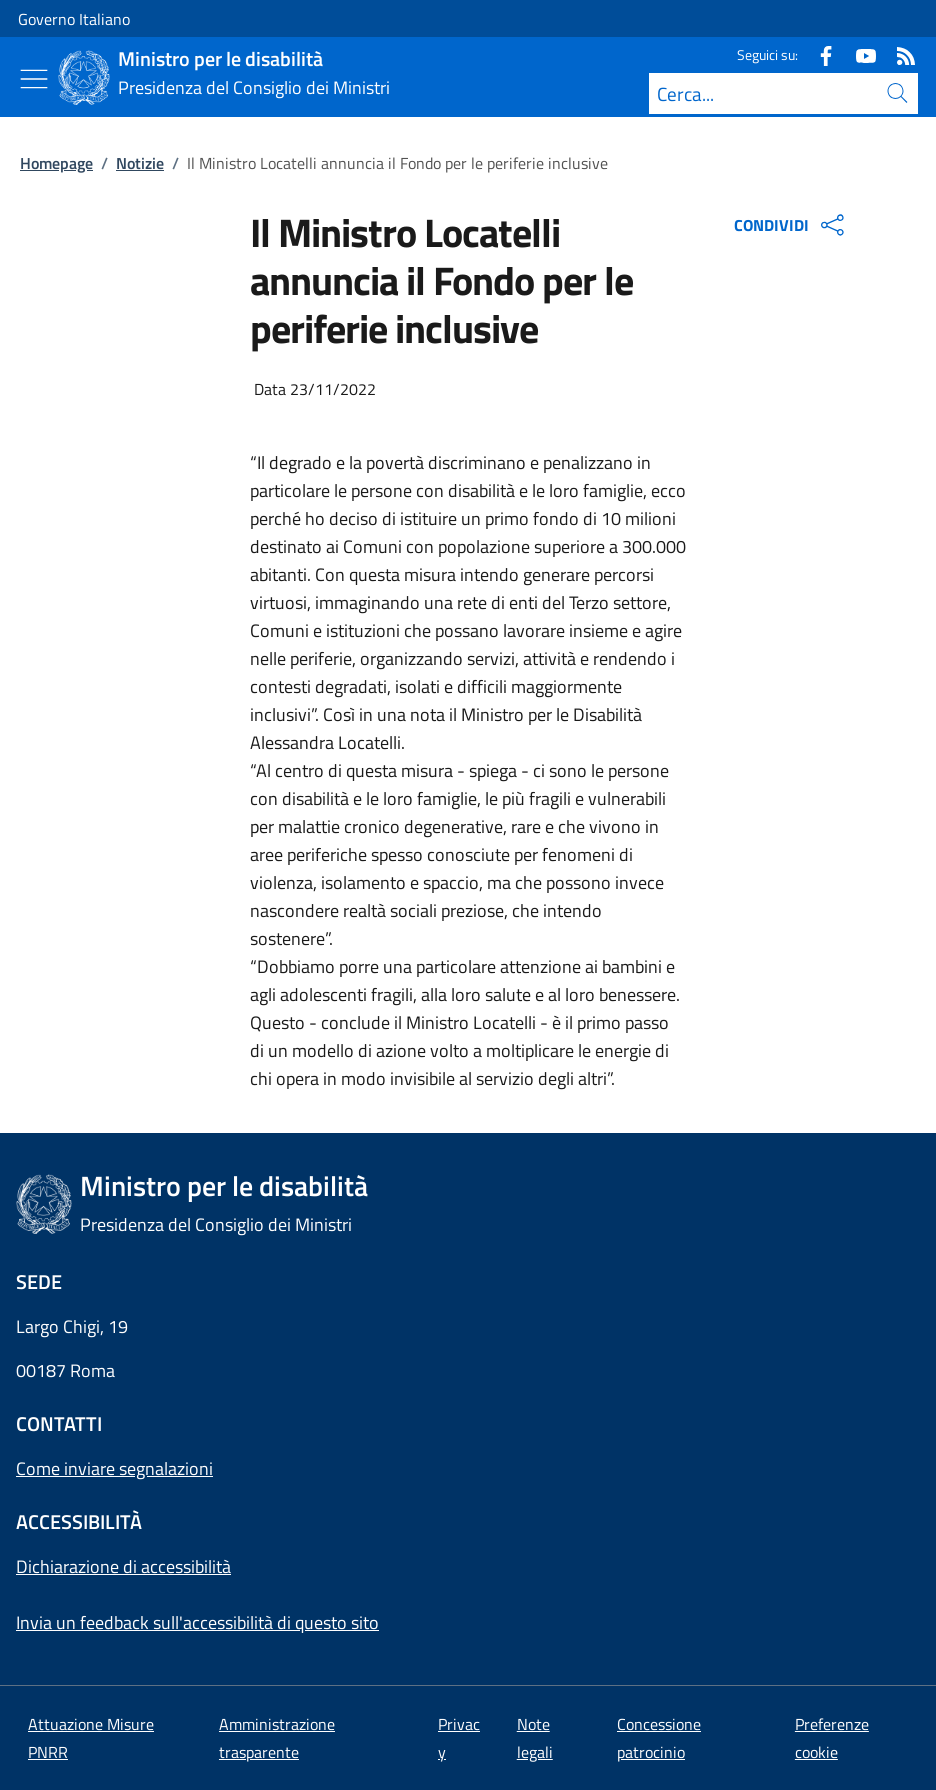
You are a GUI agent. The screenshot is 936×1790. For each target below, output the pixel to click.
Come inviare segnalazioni (114, 1468)
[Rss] (898, 54)
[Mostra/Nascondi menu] (34, 79)
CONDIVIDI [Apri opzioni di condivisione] (791, 225)
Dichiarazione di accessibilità (123, 1566)
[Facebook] (818, 54)
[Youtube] (858, 54)
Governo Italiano (74, 19)
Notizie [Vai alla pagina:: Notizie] (140, 163)
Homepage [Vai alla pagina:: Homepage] (56, 163)
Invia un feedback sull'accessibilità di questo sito (197, 1622)
